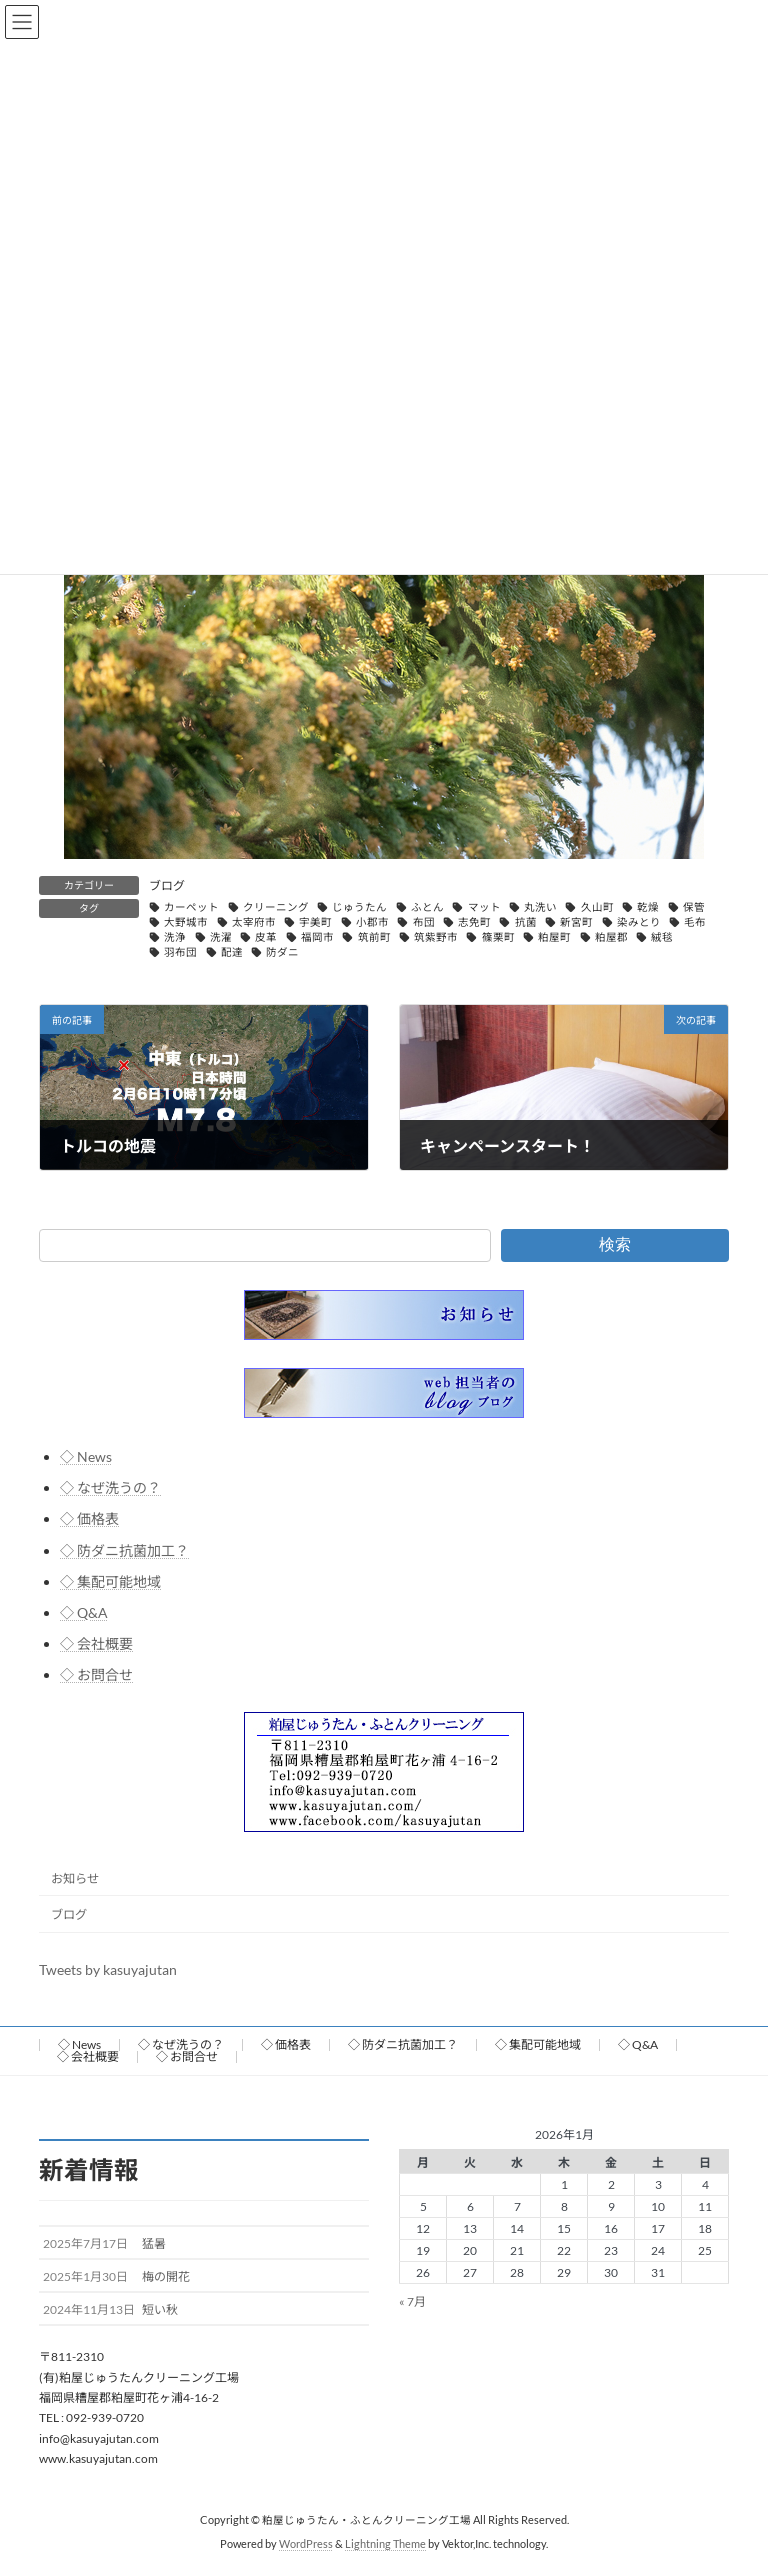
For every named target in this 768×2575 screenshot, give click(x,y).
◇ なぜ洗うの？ (110, 1487)
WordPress (306, 2545)
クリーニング (276, 907)
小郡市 (372, 922)
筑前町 (374, 937)
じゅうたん (359, 907)
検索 (615, 1244)
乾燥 (648, 907)
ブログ (167, 885)
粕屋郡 (611, 937)
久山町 (597, 907)
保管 (694, 907)
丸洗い (540, 907)
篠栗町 (498, 937)
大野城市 (186, 922)
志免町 (474, 922)
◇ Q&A (84, 1611)
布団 (424, 922)
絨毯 (662, 937)
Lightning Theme (385, 2545)
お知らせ (75, 1877)
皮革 (266, 937)
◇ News (86, 1456)
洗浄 (175, 937)
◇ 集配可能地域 (110, 1580)
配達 (232, 952)
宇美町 (315, 922)
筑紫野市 (436, 937)
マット (484, 907)
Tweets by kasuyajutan (108, 1968)
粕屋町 (554, 937)
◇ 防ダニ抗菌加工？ (124, 1549)
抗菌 (526, 922)
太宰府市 (254, 922)
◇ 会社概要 (96, 1643)
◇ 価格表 (89, 1518)
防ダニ (282, 952)
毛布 (695, 922)
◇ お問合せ (96, 1674)
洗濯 (221, 937)
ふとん (427, 907)
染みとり (639, 922)
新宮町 (576, 922)
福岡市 (317, 937)
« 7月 (412, 2301)
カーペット (191, 907)
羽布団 (180, 952)
